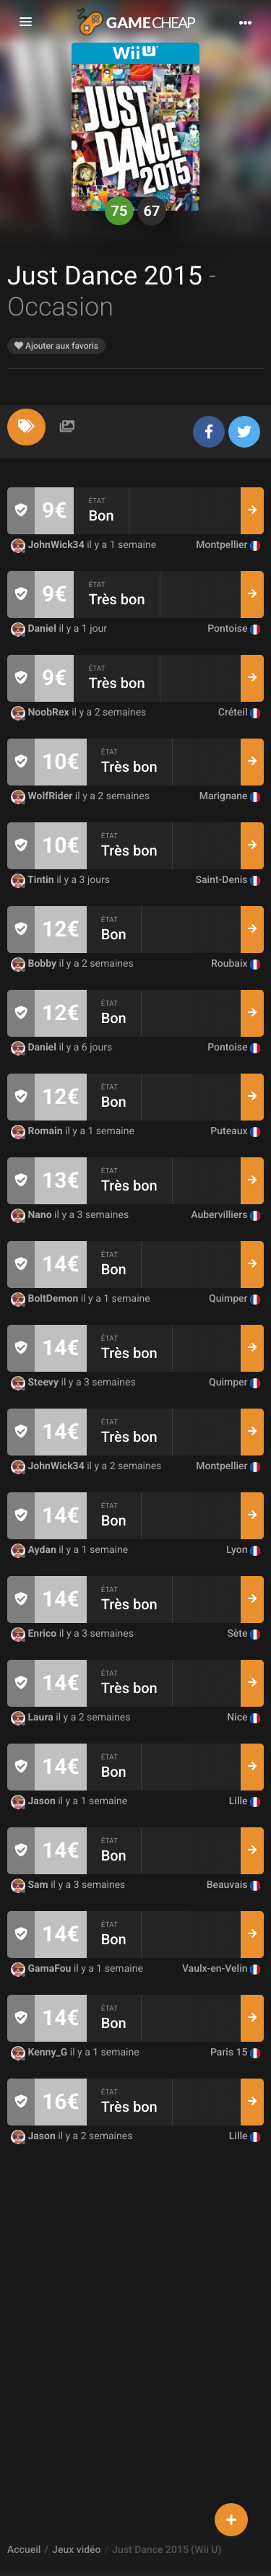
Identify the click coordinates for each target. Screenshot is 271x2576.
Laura (33, 1717)
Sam (31, 1885)
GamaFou (42, 1969)
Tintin (33, 880)
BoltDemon (46, 1299)
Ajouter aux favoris (56, 346)
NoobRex (41, 712)
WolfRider (43, 796)
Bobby (35, 964)
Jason (34, 1801)
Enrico (35, 1634)
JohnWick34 (49, 545)
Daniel (35, 629)
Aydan (35, 1550)
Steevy (36, 1382)
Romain (38, 1131)
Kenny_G (40, 2052)
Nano (32, 1215)
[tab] (26, 427)
